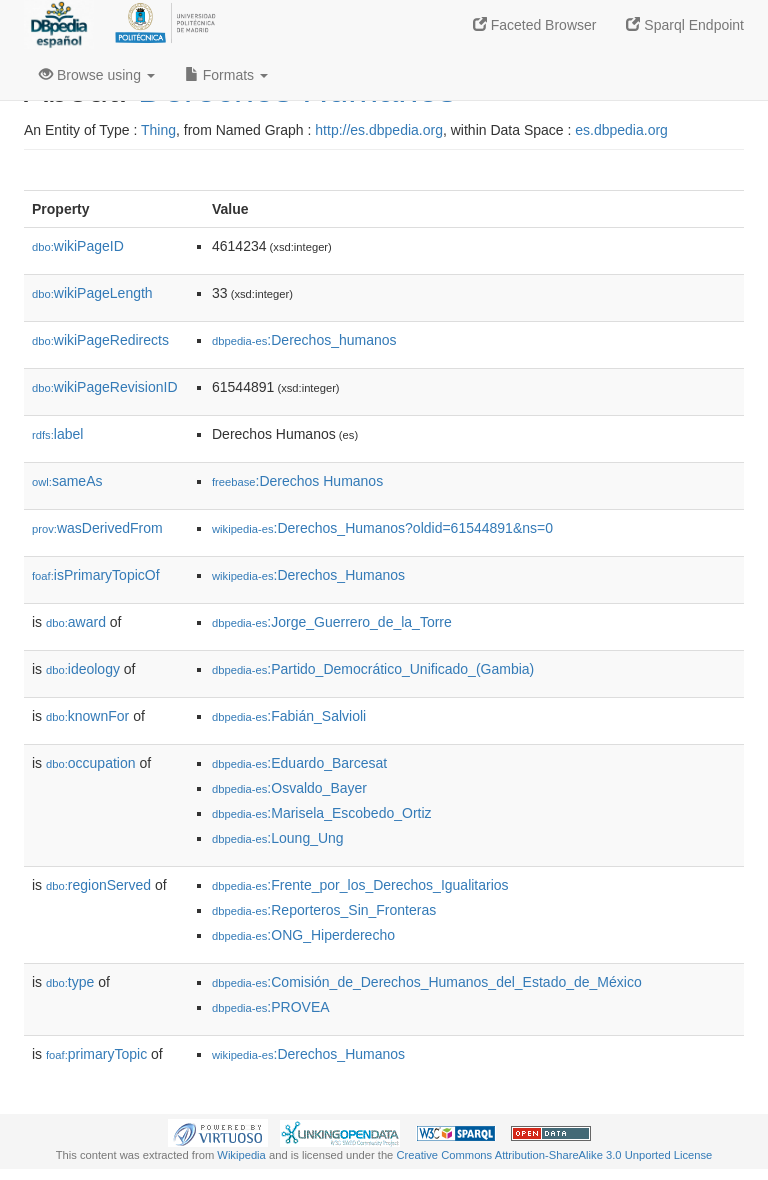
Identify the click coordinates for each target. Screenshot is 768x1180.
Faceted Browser (535, 25)
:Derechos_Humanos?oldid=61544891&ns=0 (382, 528)
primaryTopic (96, 1054)
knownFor (87, 716)
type (70, 982)
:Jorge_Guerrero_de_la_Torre (332, 622)
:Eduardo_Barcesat (299, 763)
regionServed (98, 885)
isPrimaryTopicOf (96, 575)
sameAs (67, 481)
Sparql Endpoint (685, 25)
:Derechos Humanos (297, 481)
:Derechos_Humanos (308, 575)
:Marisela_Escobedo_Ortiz (322, 813)
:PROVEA (271, 1007)
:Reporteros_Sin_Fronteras (324, 910)
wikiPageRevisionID (105, 387)
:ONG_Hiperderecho (303, 935)
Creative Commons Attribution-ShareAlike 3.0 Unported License (554, 1155)
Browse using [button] (97, 75)
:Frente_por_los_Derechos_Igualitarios (360, 885)
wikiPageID (78, 246)
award (76, 622)
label (57, 434)
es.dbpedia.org (621, 130)
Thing (158, 130)
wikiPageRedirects (100, 340)
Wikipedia (241, 1155)
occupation (91, 763)
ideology (83, 669)
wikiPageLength (92, 293)
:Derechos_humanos (304, 340)
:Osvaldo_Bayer (289, 788)
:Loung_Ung (278, 838)
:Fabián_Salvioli (289, 716)
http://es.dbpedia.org (379, 130)
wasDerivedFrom (97, 528)
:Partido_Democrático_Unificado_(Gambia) (373, 669)
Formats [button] (226, 75)
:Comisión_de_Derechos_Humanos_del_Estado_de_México (427, 982)
